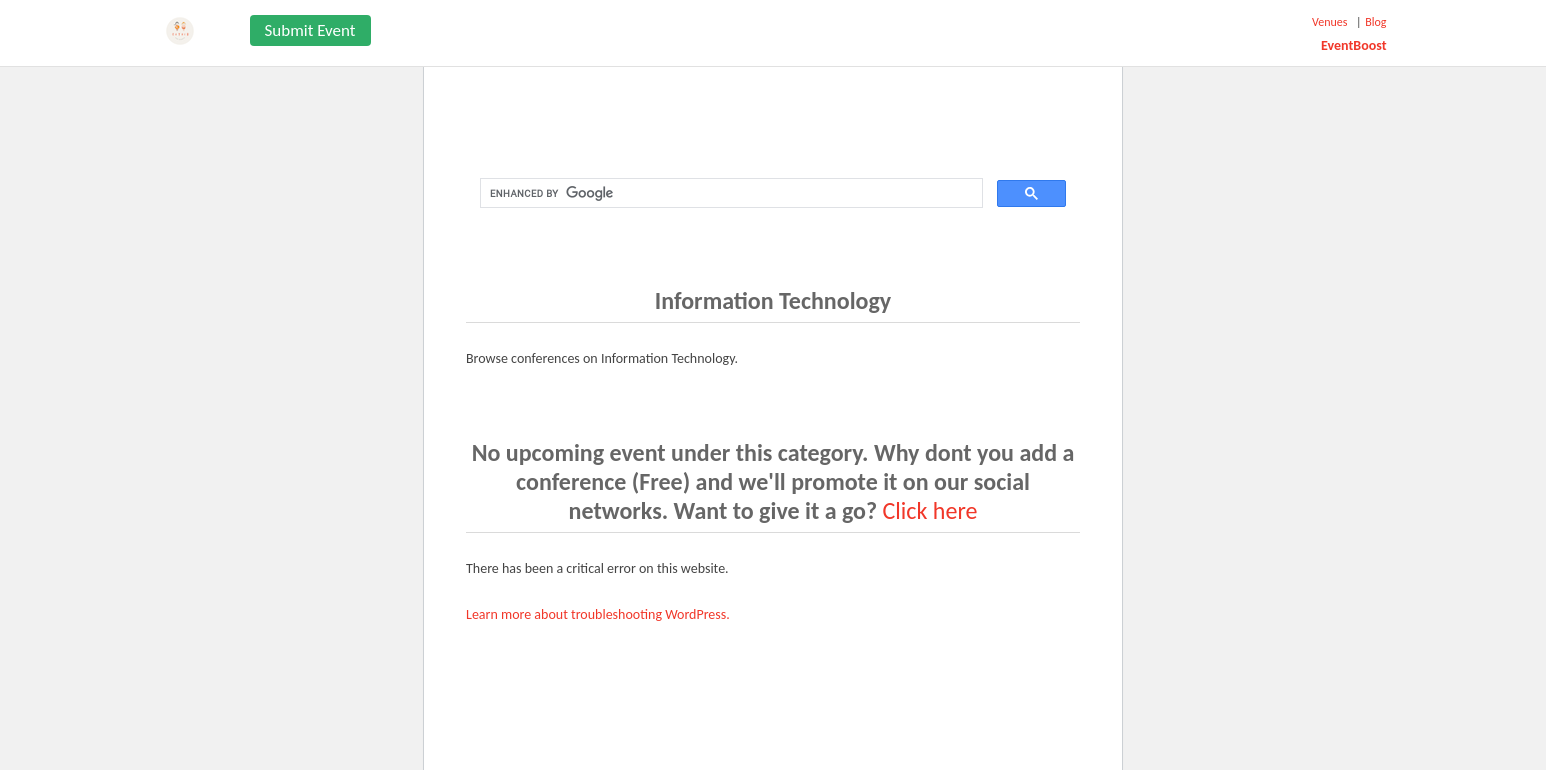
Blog (1375, 22)
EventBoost (1353, 45)
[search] (729, 193)
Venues (1329, 22)
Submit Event (310, 30)
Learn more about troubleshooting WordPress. (598, 614)
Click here (930, 510)
